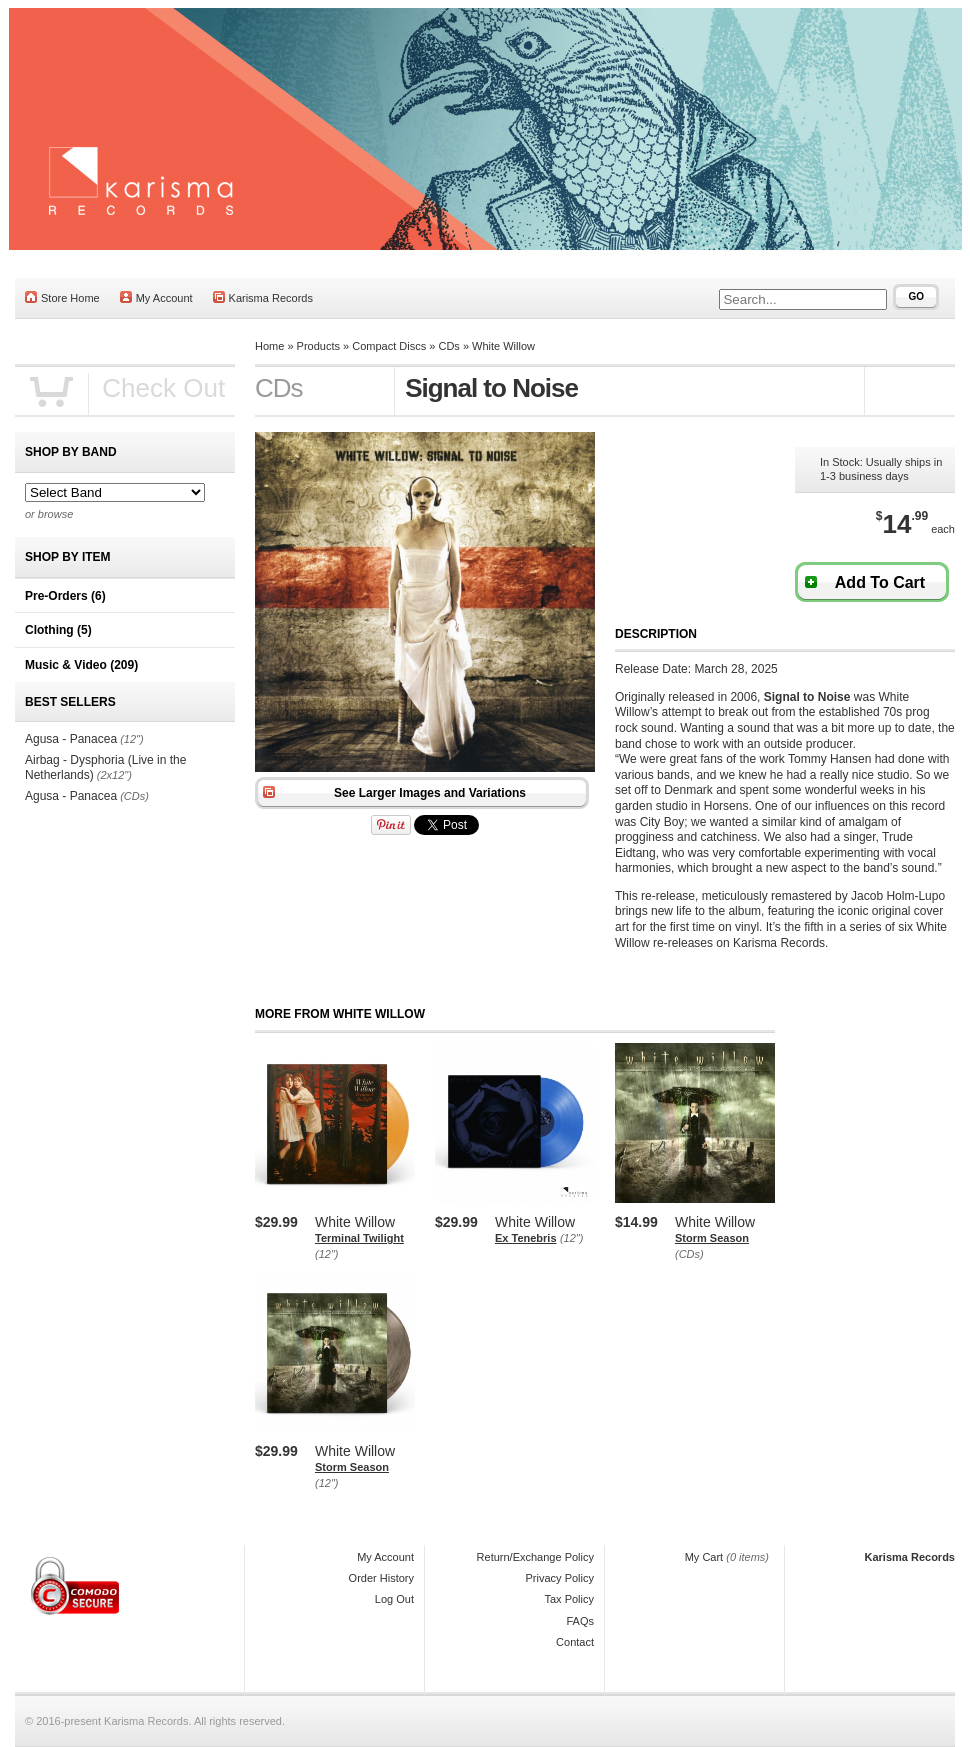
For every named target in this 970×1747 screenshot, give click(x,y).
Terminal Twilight (359, 1238)
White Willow (503, 346)
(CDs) (689, 1254)
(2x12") (114, 775)
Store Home (62, 297)
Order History (381, 1578)
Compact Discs (389, 346)
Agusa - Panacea (71, 739)
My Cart (704, 1557)
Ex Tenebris (526, 1238)
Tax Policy (569, 1599)
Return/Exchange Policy (535, 1557)
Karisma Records (263, 297)
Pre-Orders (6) (65, 596)
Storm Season (712, 1238)
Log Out (394, 1599)
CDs (448, 346)
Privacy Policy (560, 1578)
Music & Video (81, 665)
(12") (326, 1254)
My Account (156, 297)
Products (318, 346)
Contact (575, 1642)
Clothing (58, 630)
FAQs (580, 1621)
